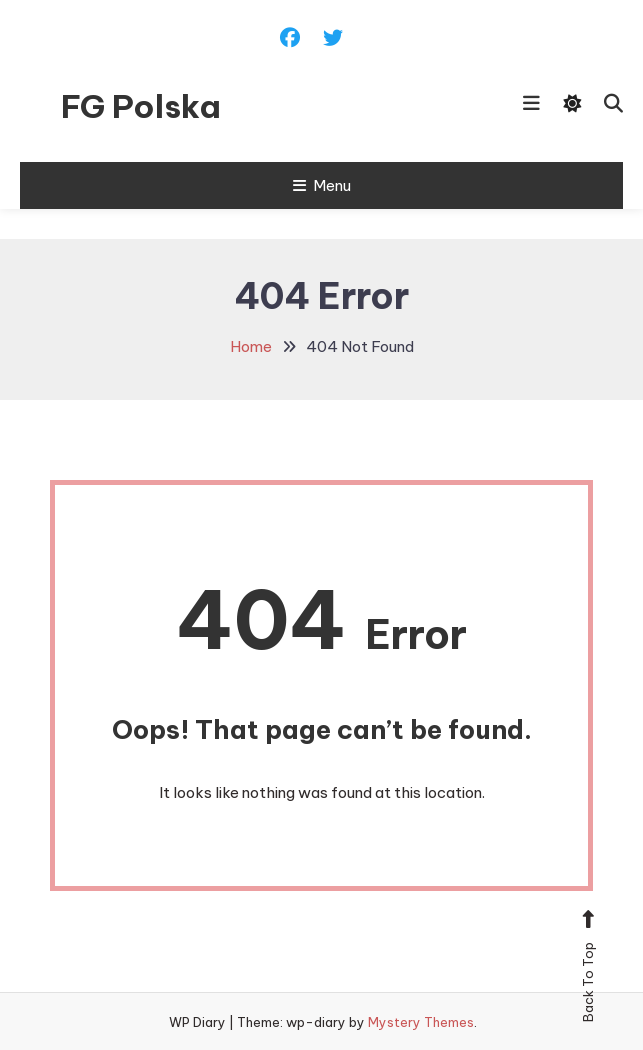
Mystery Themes (421, 1022)
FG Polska (141, 106)
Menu (322, 185)
